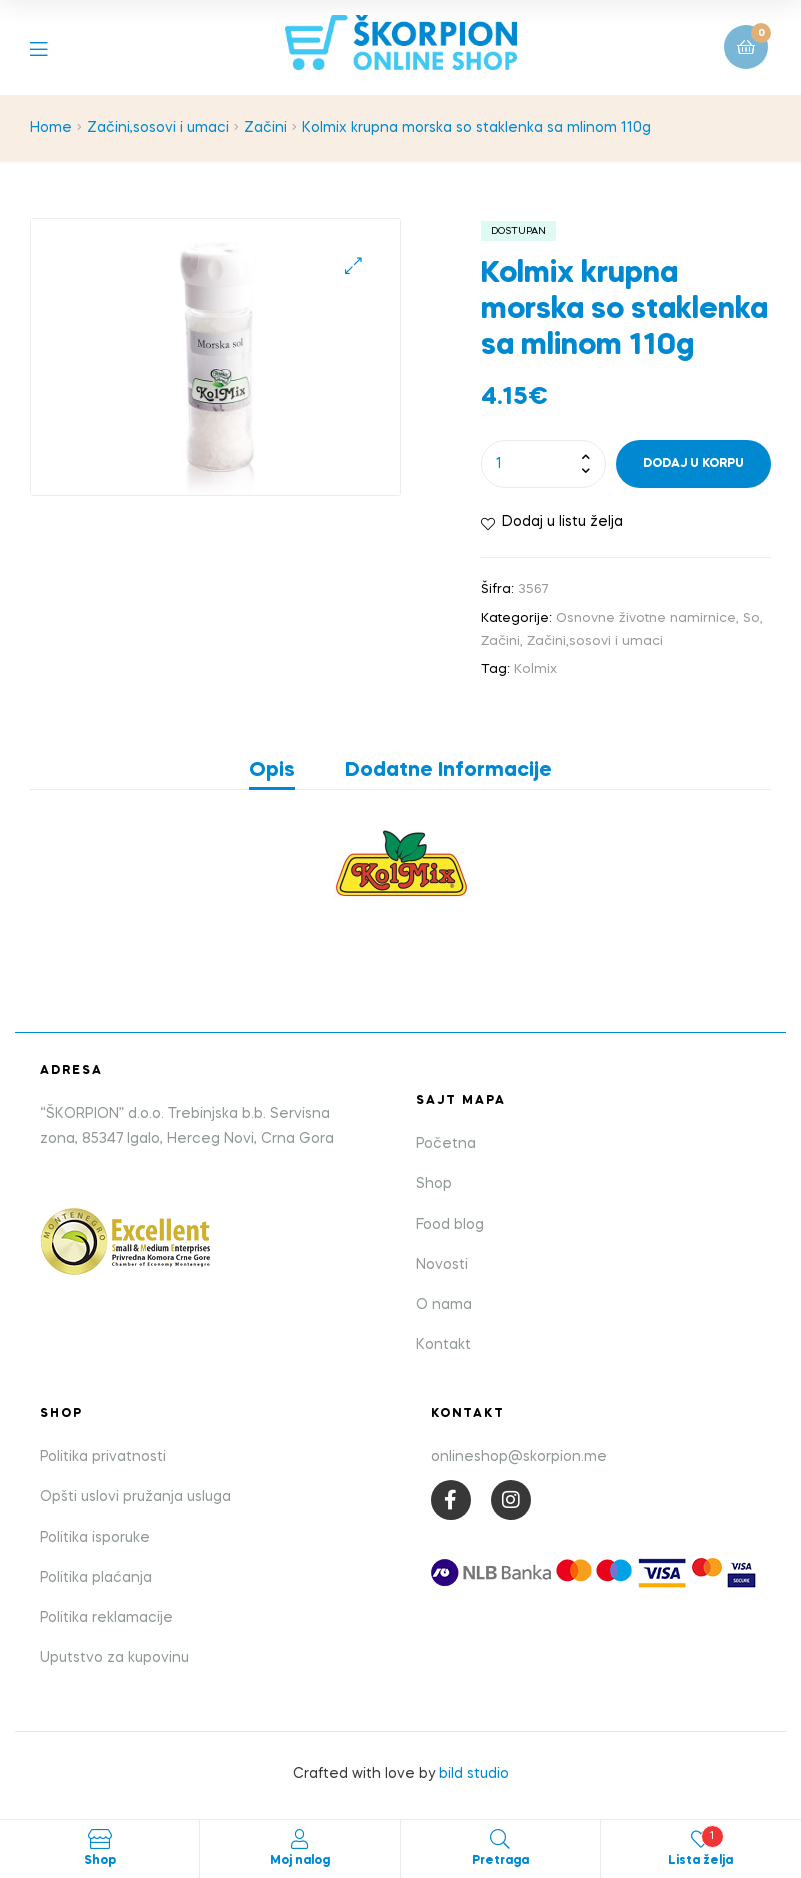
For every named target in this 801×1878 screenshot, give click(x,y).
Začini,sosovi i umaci (158, 128)
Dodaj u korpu (693, 464)
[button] (353, 265)
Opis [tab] (272, 771)
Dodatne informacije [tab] (448, 771)
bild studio (474, 1774)
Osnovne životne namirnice (646, 618)
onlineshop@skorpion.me (519, 1457)
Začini (265, 128)
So (751, 618)
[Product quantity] (543, 464)
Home (51, 128)
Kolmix (535, 669)
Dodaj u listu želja (562, 522)
